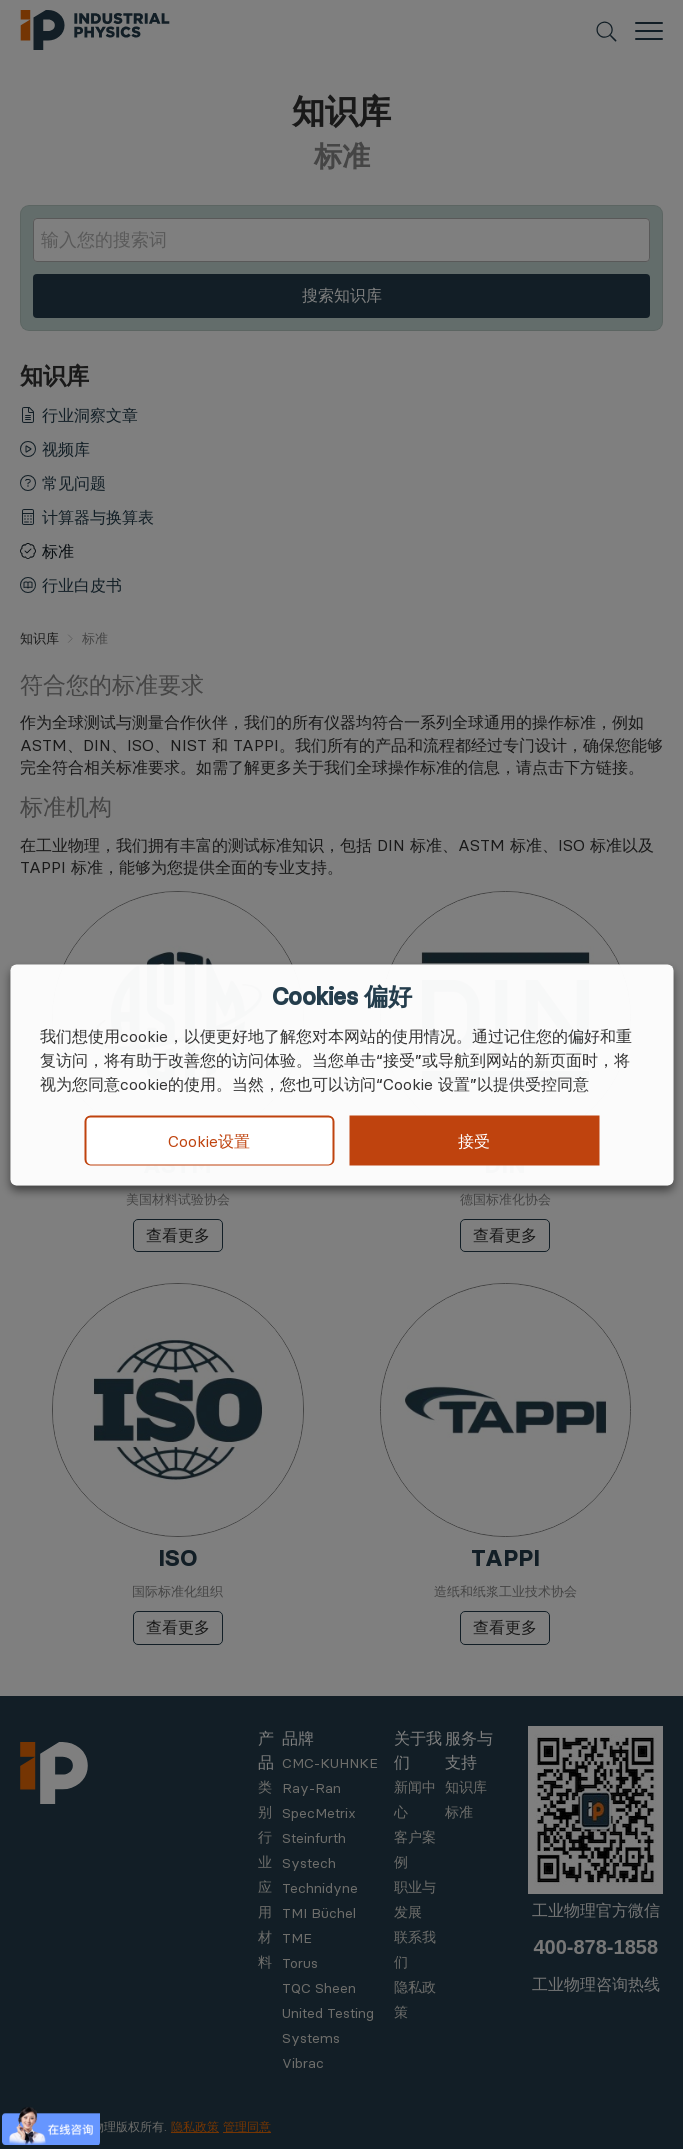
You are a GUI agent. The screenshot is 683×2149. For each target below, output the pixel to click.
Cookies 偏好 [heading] (341, 996)
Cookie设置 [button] (209, 1141)
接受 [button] (474, 1140)
